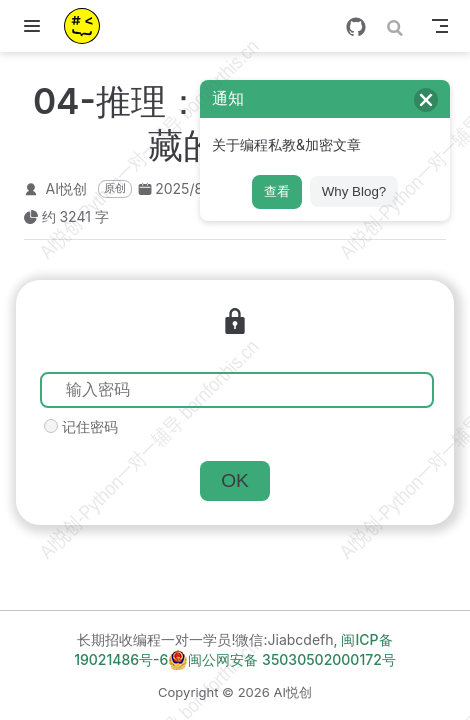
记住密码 (90, 426)
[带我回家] (88, 26)
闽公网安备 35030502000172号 (281, 660)
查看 (277, 191)
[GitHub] (356, 27)
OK (235, 480)
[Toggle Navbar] (440, 26)
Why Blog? (354, 191)
